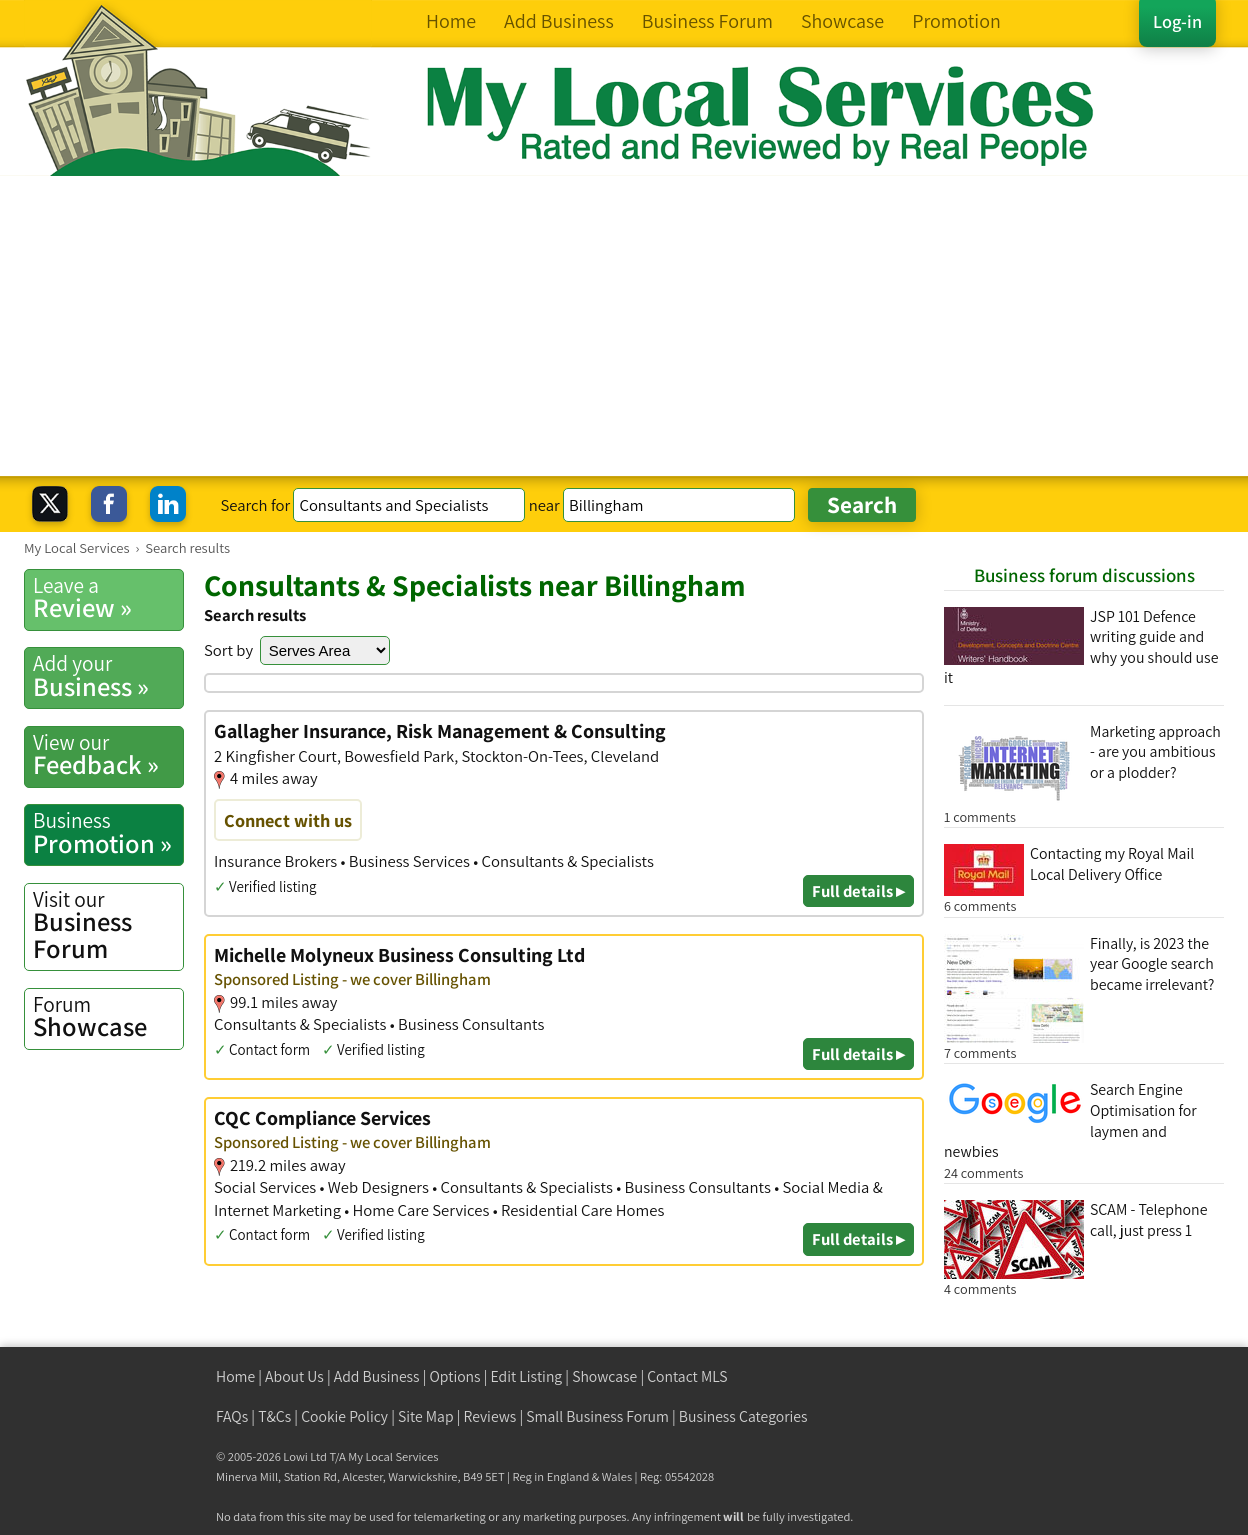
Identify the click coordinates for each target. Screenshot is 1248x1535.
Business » (108, 676)
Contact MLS (687, 1376)
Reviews (490, 1416)
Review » (108, 598)
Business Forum (108, 925)
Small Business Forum (597, 1416)
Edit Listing (527, 1376)
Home (235, 1376)
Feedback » (108, 755)
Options (455, 1376)
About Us (294, 1376)
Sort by (228, 650)
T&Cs (274, 1416)
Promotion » (108, 833)
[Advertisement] (624, 326)
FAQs (232, 1416)
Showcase (108, 1017)
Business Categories (743, 1416)
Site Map (426, 1416)
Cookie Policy (344, 1416)
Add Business (377, 1376)
